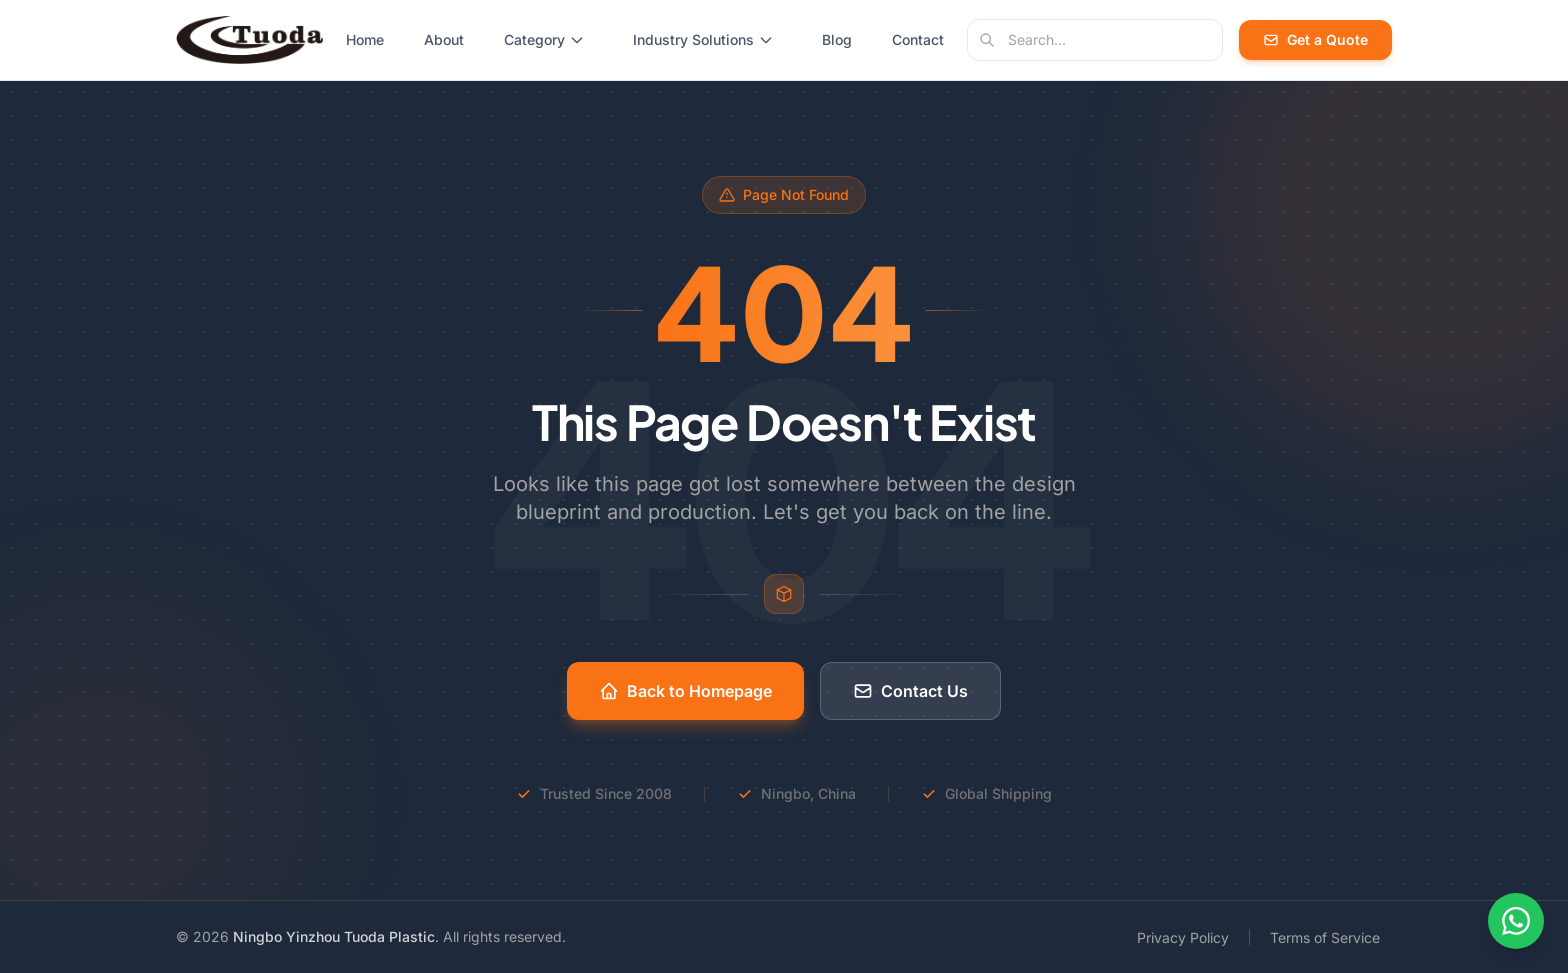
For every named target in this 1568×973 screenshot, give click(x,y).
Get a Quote (1315, 39)
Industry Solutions (703, 39)
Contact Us (910, 691)
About (444, 39)
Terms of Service (1325, 937)
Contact (918, 39)
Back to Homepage (685, 691)
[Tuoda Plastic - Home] (249, 40)
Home (365, 39)
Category (544, 39)
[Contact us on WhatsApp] (1516, 921)
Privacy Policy (1183, 937)
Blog (837, 39)
